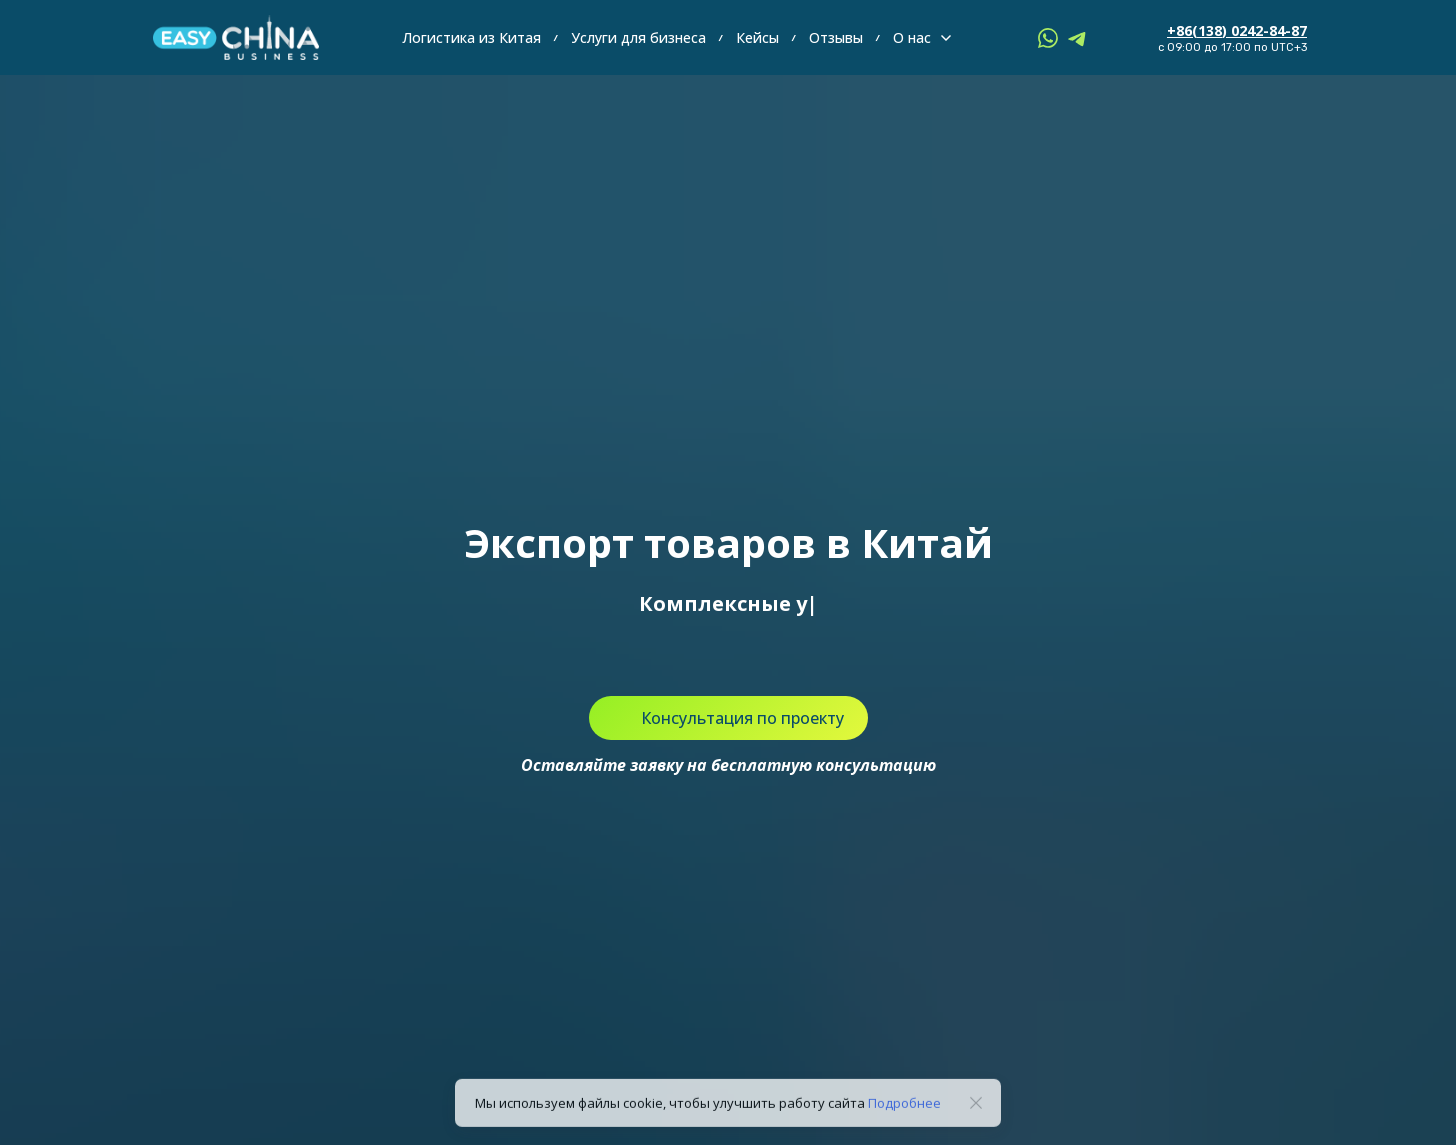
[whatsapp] (1048, 38)
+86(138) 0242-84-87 (1237, 30)
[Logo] (236, 37)
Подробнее (904, 1113)
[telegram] (1078, 38)
